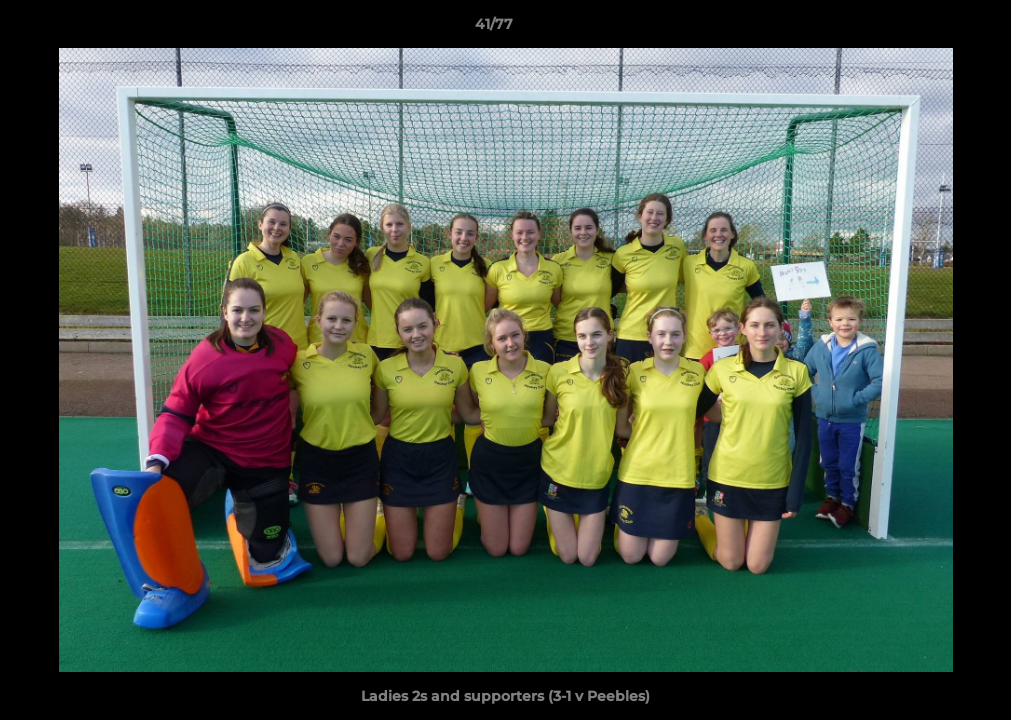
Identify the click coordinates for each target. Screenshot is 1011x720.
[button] (927, 29)
